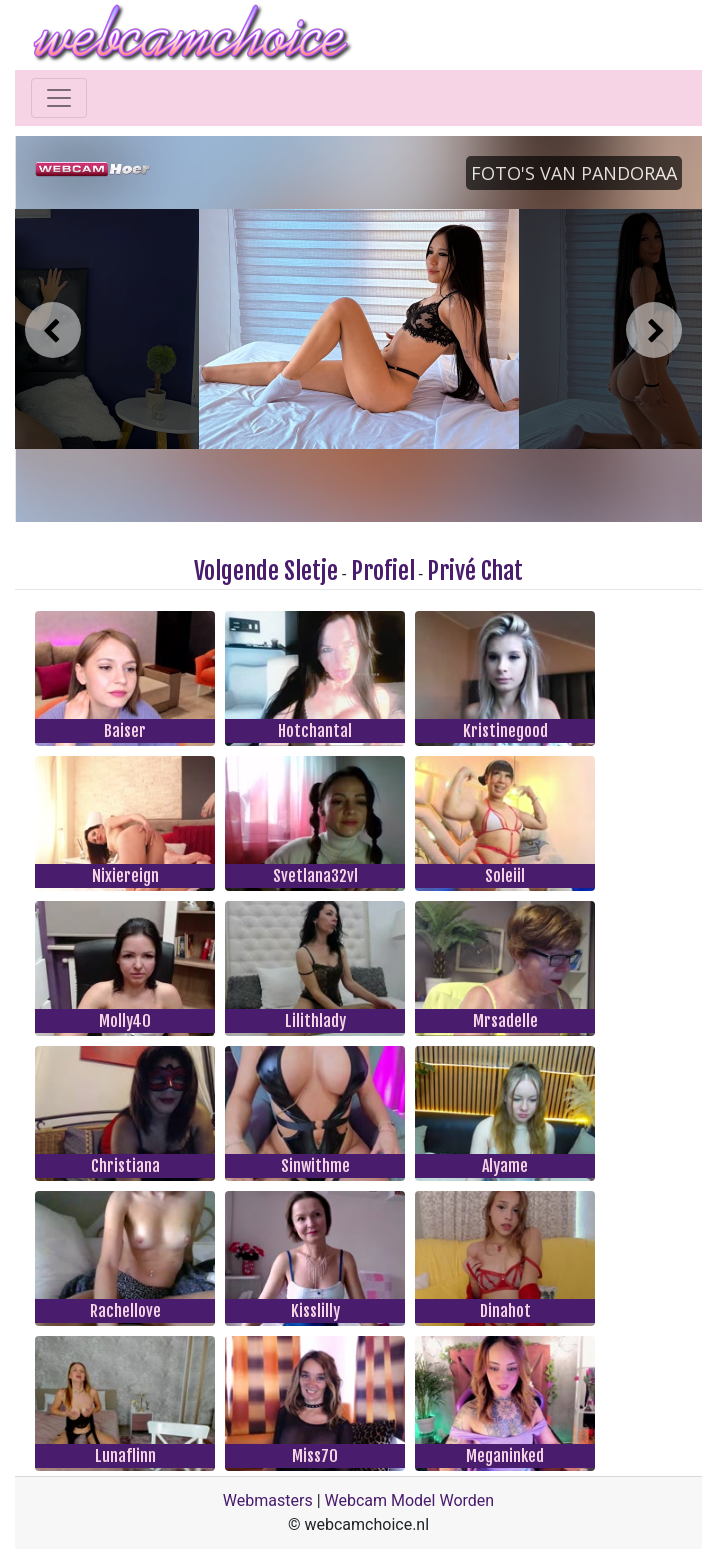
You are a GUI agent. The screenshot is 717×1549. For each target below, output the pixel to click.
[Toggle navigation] (59, 98)
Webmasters (268, 1500)
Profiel (383, 571)
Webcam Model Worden (410, 1500)
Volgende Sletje (266, 571)
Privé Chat (475, 571)
